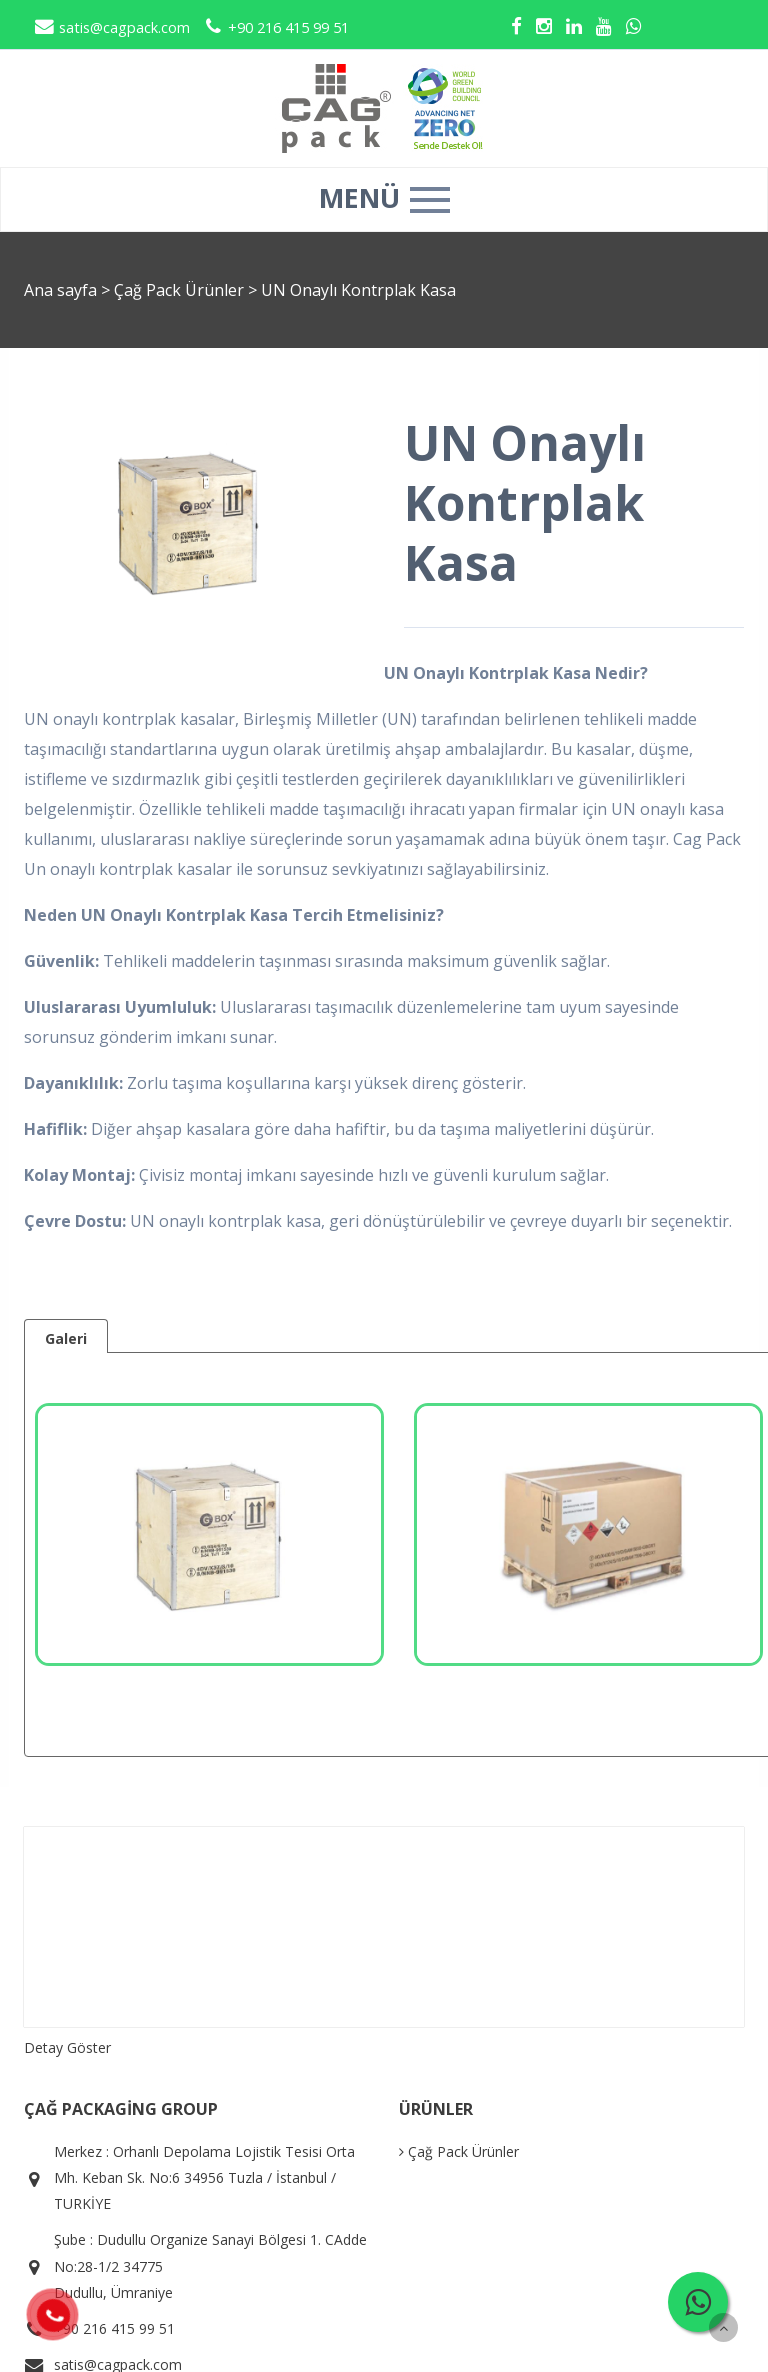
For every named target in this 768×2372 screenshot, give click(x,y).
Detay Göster (67, 2047)
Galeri (66, 1338)
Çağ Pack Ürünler (181, 290)
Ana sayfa (60, 290)
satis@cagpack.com (112, 27)
